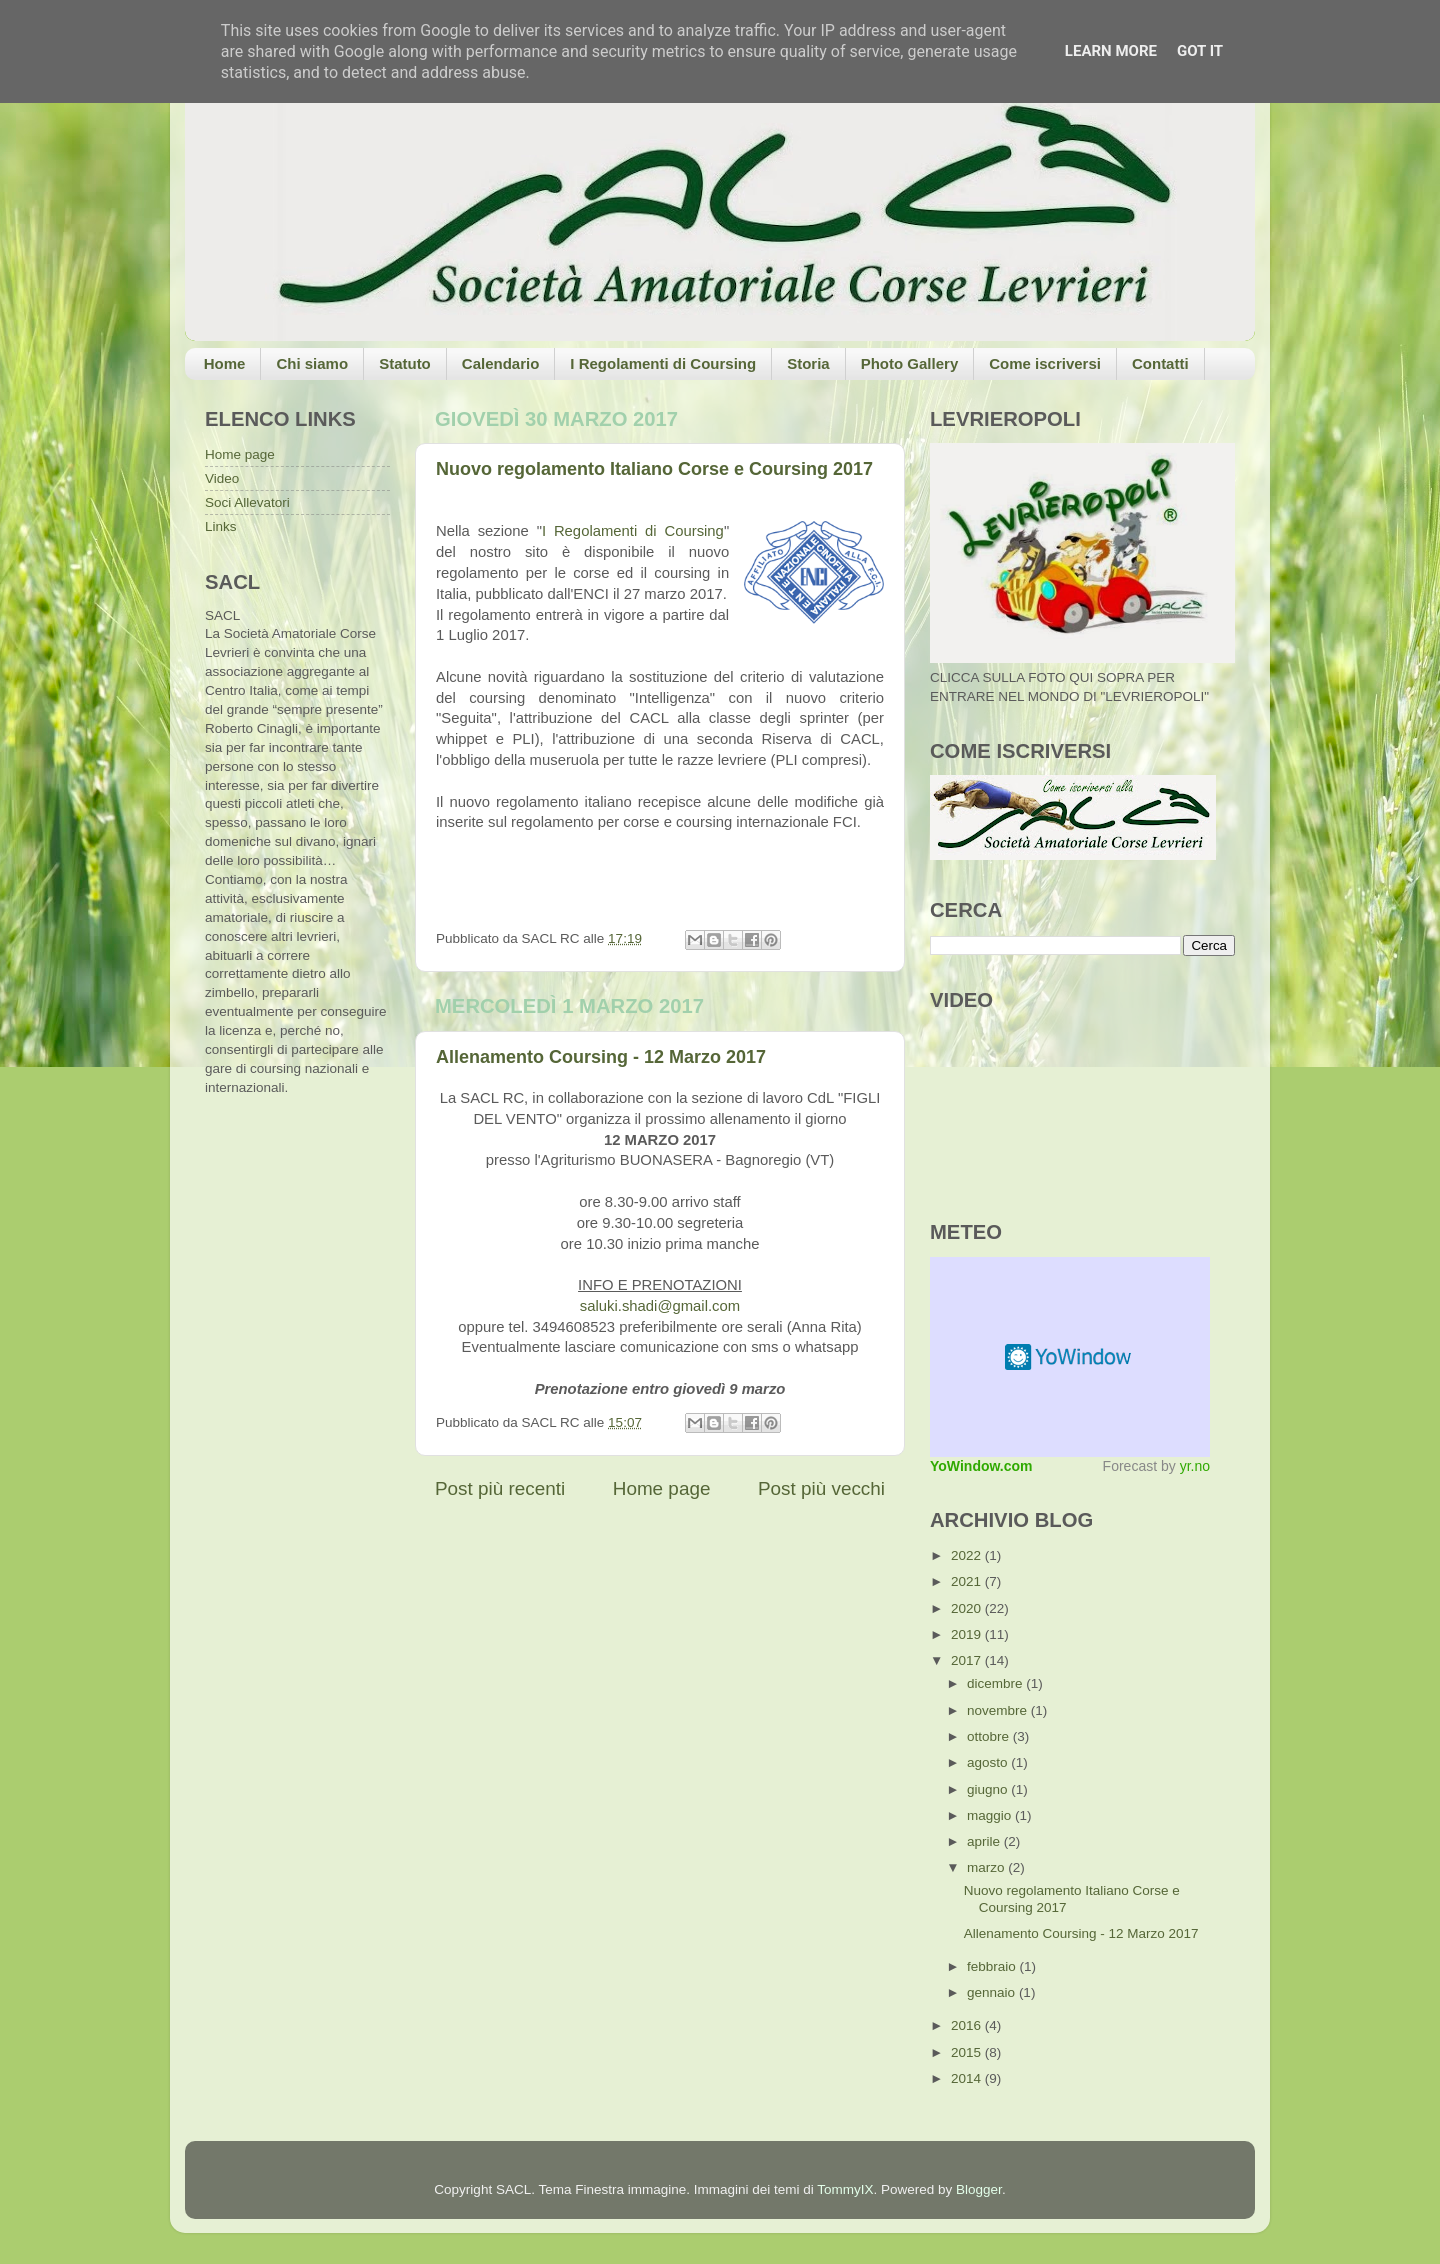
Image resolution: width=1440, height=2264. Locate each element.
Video (222, 478)
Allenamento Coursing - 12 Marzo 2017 (601, 1057)
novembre (999, 1710)
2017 (968, 1660)
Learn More (1111, 51)
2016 (968, 2025)
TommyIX (845, 2189)
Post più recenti (500, 1488)
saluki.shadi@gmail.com (660, 1306)
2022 (968, 1555)
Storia (808, 363)
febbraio (993, 1966)
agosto (989, 1762)
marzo (987, 1867)
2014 (968, 2078)
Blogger (979, 2189)
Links (221, 526)
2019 (968, 1634)
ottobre (990, 1736)
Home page (662, 1488)
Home (225, 363)
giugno (989, 1789)
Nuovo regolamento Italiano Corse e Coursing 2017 (654, 469)
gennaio (993, 1992)
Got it (1200, 51)
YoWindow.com (981, 1466)
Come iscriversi (1045, 363)
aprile (985, 1841)
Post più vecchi (821, 1488)
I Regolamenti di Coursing (663, 363)
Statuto (405, 363)
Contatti (1160, 363)
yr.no (1195, 1466)
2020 (968, 1608)
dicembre (996, 1683)
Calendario (501, 363)
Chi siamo (312, 363)
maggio (991, 1815)
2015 (968, 2052)
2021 (968, 1581)
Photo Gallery (910, 363)
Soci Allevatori (247, 502)
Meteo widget (1070, 1357)
